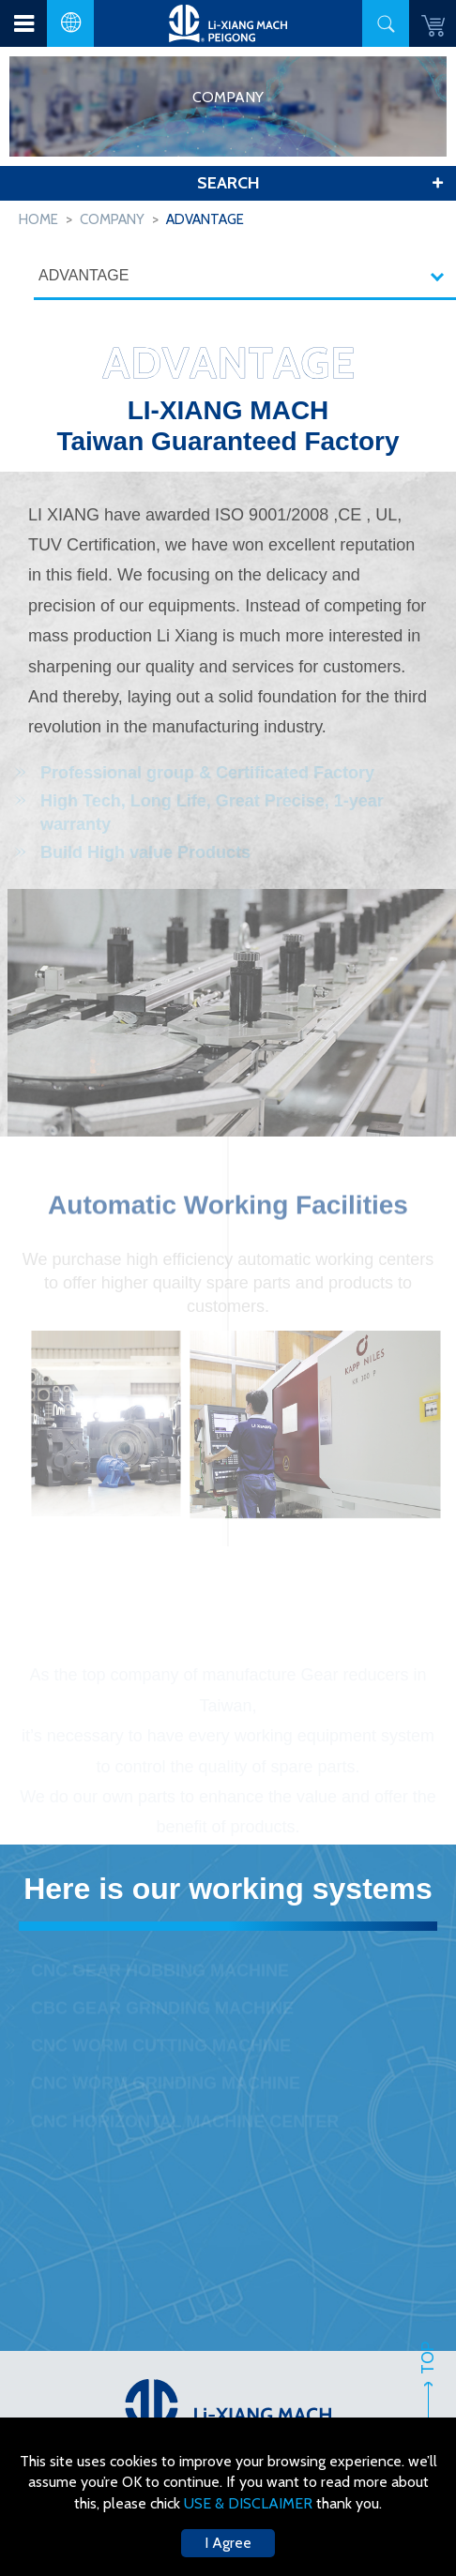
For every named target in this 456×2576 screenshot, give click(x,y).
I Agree (228, 2543)
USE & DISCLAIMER (250, 2503)
